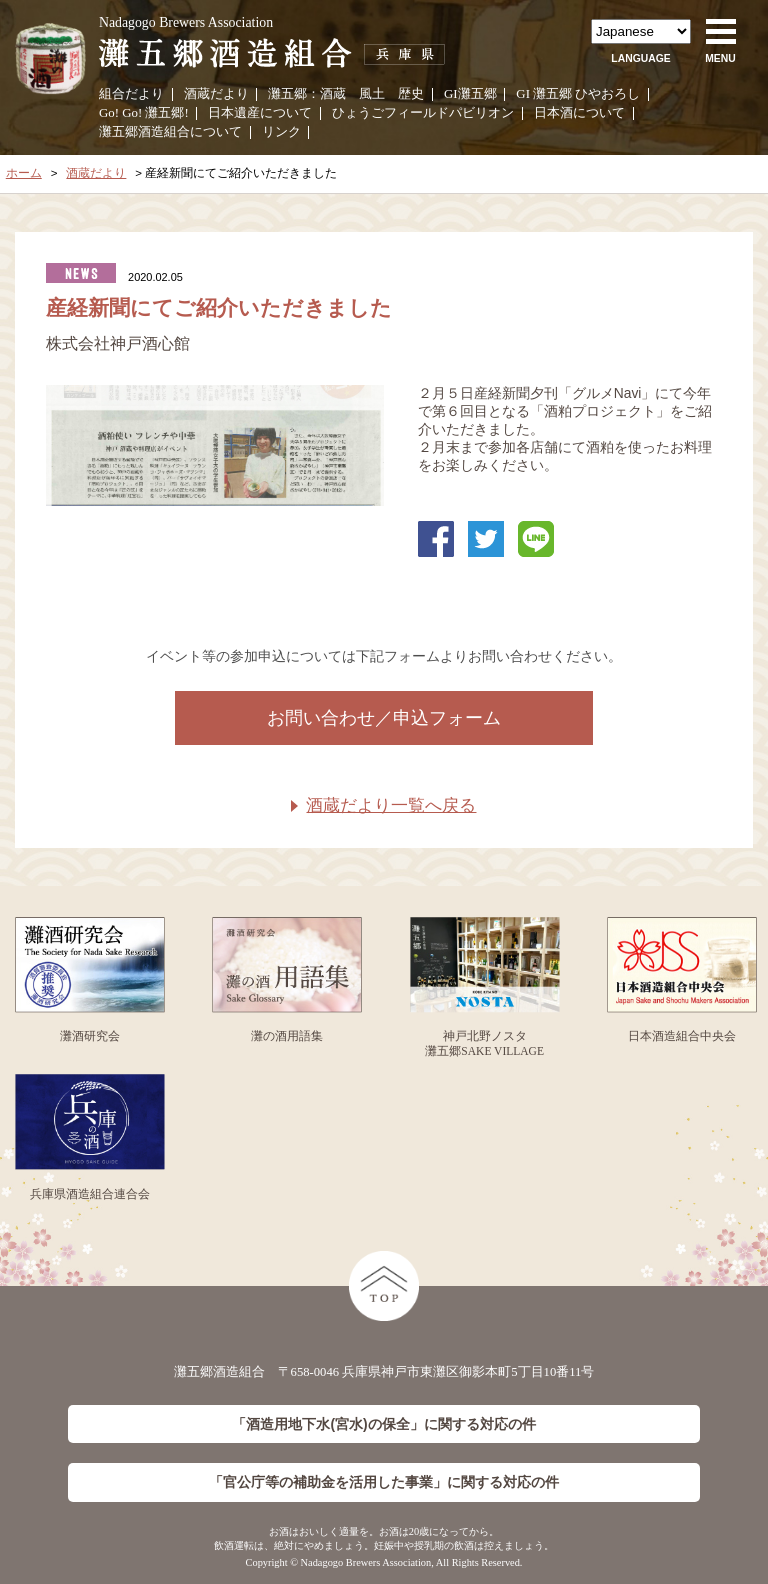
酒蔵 (333, 94)
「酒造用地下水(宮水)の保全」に (383, 1424)
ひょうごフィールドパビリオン (423, 113)
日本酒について (579, 113)
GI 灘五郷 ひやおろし (578, 94)
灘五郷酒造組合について (170, 132)
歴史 (411, 94)
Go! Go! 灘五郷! (144, 113)
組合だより (131, 94)
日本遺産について (260, 113)
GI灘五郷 (470, 94)
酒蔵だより (216, 94)
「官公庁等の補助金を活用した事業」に (384, 1482)
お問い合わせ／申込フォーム (384, 718)
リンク (281, 132)
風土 (372, 94)
